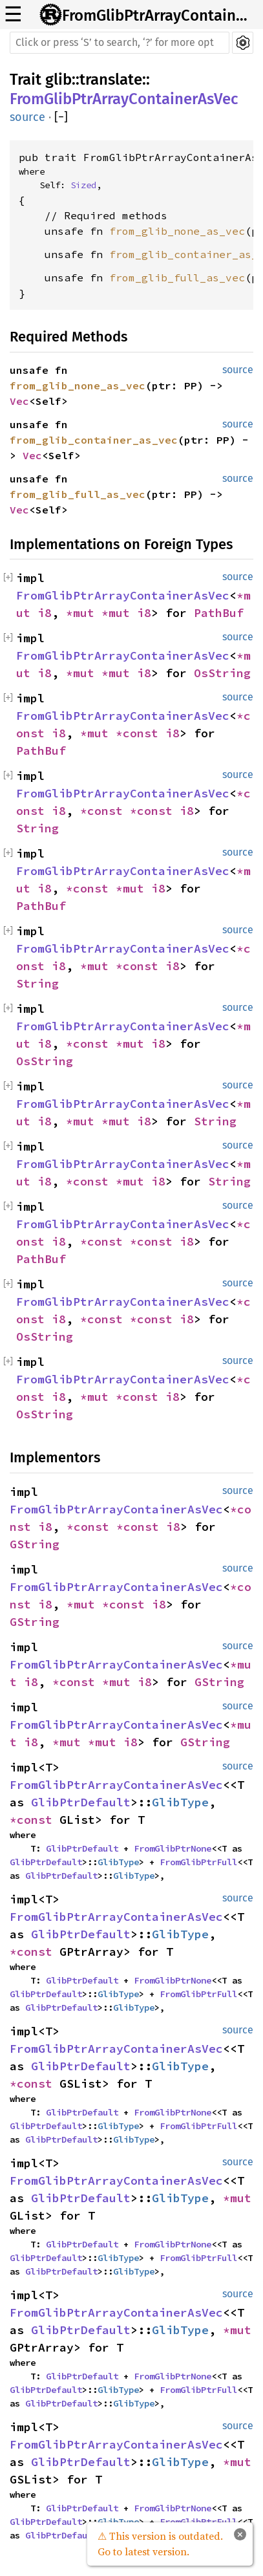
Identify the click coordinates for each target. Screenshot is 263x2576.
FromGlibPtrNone (172, 1848)
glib (58, 79)
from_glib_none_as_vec (177, 230)
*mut (83, 612)
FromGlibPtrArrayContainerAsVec (158, 15)
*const (140, 733)
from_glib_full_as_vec (177, 277)
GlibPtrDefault (81, 1802)
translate (110, 79)
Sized (83, 185)
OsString (222, 673)
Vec (19, 401)
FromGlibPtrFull (198, 1862)
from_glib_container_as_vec (94, 439)
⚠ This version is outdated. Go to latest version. (160, 2544)
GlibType (180, 1802)
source (27, 117)
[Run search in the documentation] (119, 43)
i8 (44, 612)
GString (34, 1544)
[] (61, 117)
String (37, 828)
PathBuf (219, 612)
